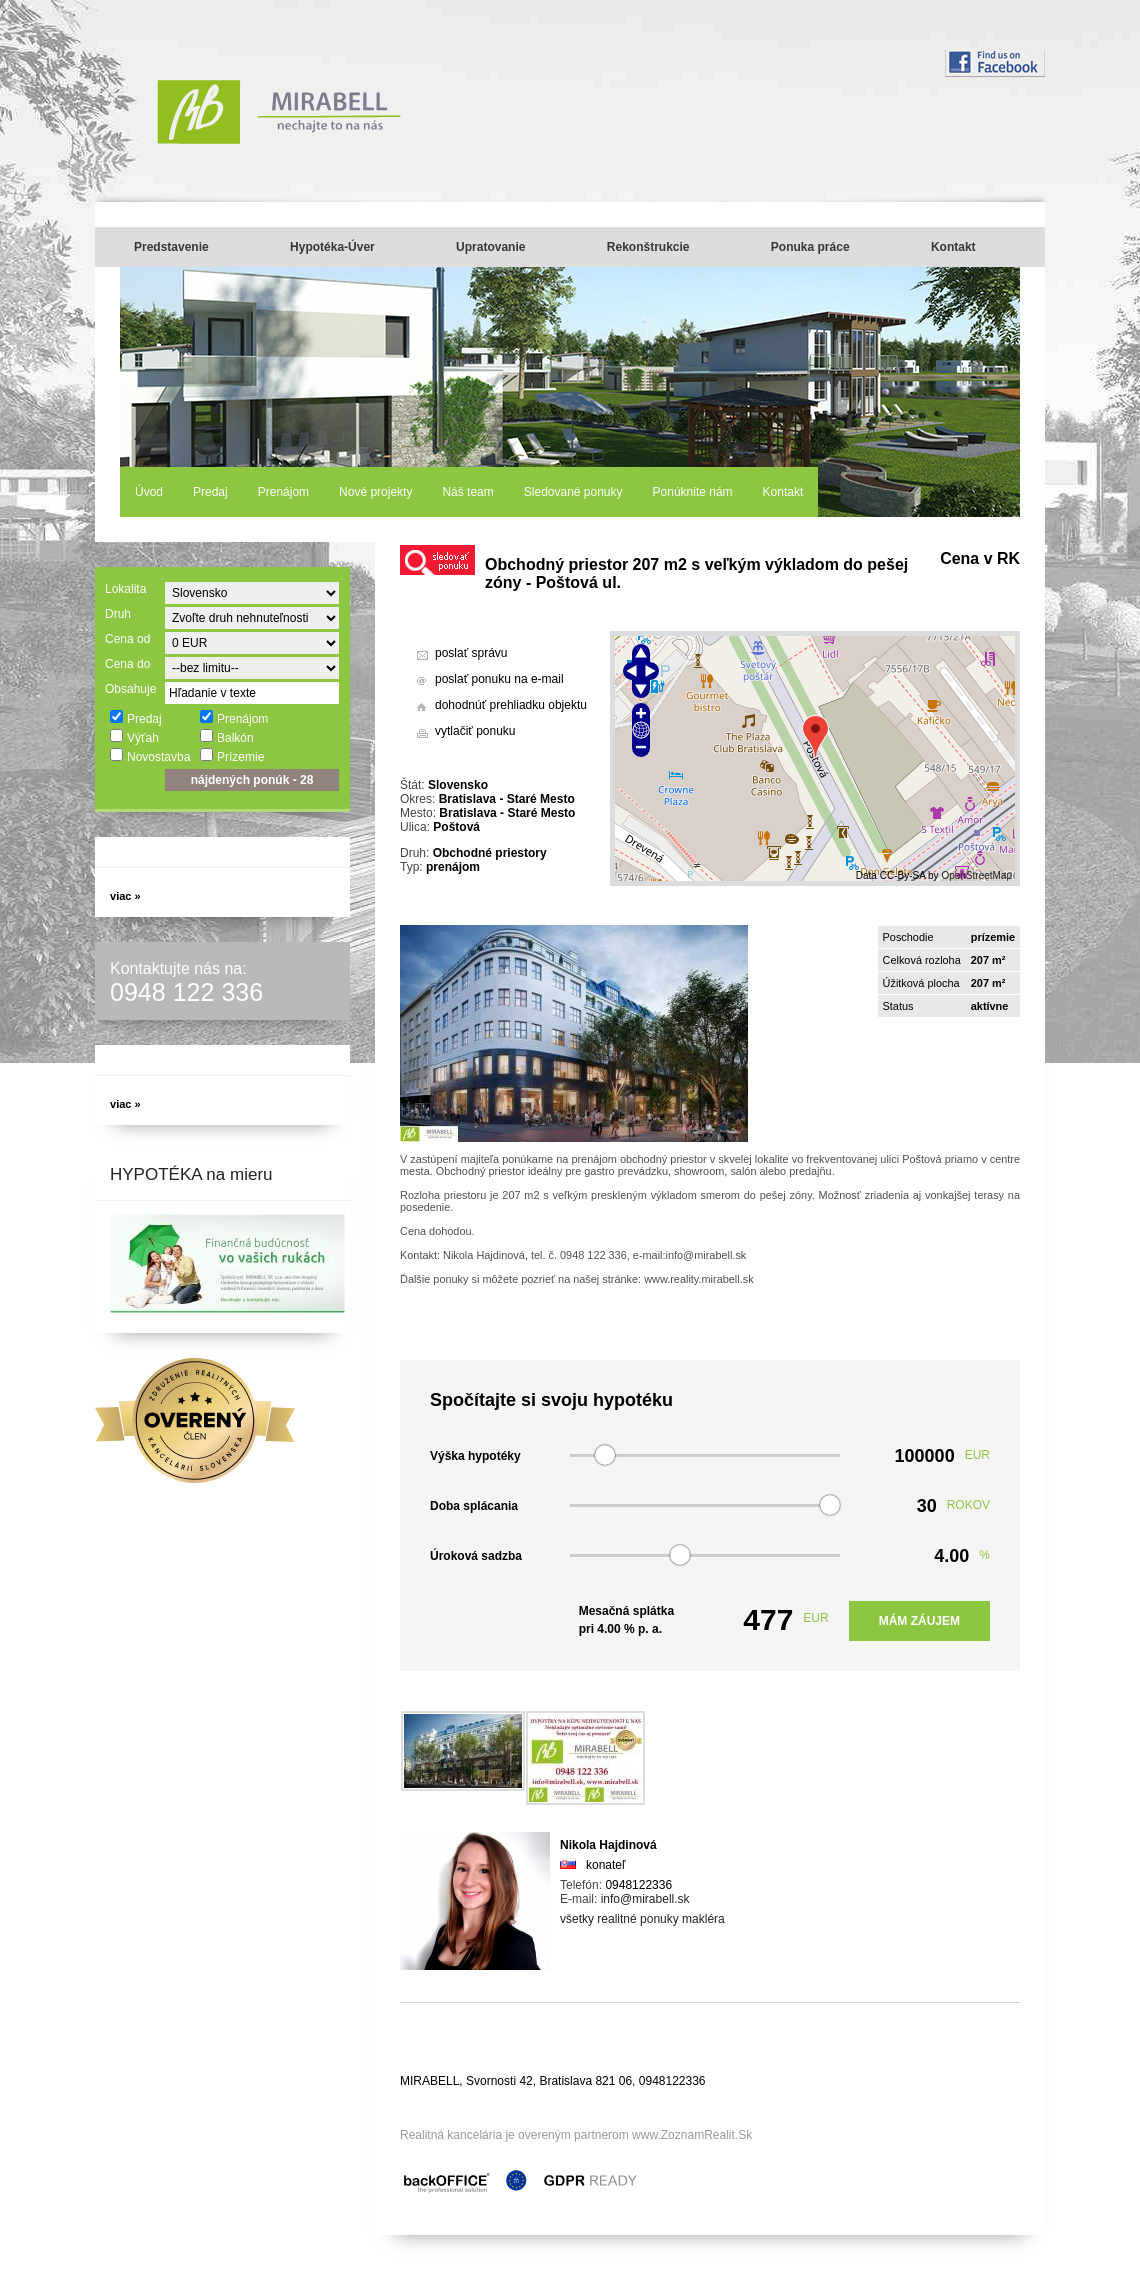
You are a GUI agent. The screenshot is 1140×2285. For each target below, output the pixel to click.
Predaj (210, 492)
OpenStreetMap (976, 875)
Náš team (467, 492)
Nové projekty (375, 492)
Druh (118, 614)
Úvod (149, 492)
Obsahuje (130, 689)
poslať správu (471, 653)
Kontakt (953, 247)
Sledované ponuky (573, 492)
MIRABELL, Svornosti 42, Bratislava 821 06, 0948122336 (553, 2081)
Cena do (127, 664)
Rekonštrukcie (648, 247)
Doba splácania (474, 1506)
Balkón (226, 737)
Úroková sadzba (476, 1556)
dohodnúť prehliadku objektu (511, 705)
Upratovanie (490, 247)
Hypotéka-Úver (332, 247)
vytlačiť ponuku (475, 731)
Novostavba (149, 756)
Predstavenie (171, 247)
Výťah (134, 737)
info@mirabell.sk (645, 1899)
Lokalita (125, 589)
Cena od (127, 639)
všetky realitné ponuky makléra (642, 1919)
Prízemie (231, 756)
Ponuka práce (810, 247)
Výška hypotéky (475, 1456)
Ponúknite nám (693, 492)
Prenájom (283, 492)
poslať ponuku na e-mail (499, 679)
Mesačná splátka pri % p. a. (626, 1620)
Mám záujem (919, 1621)
